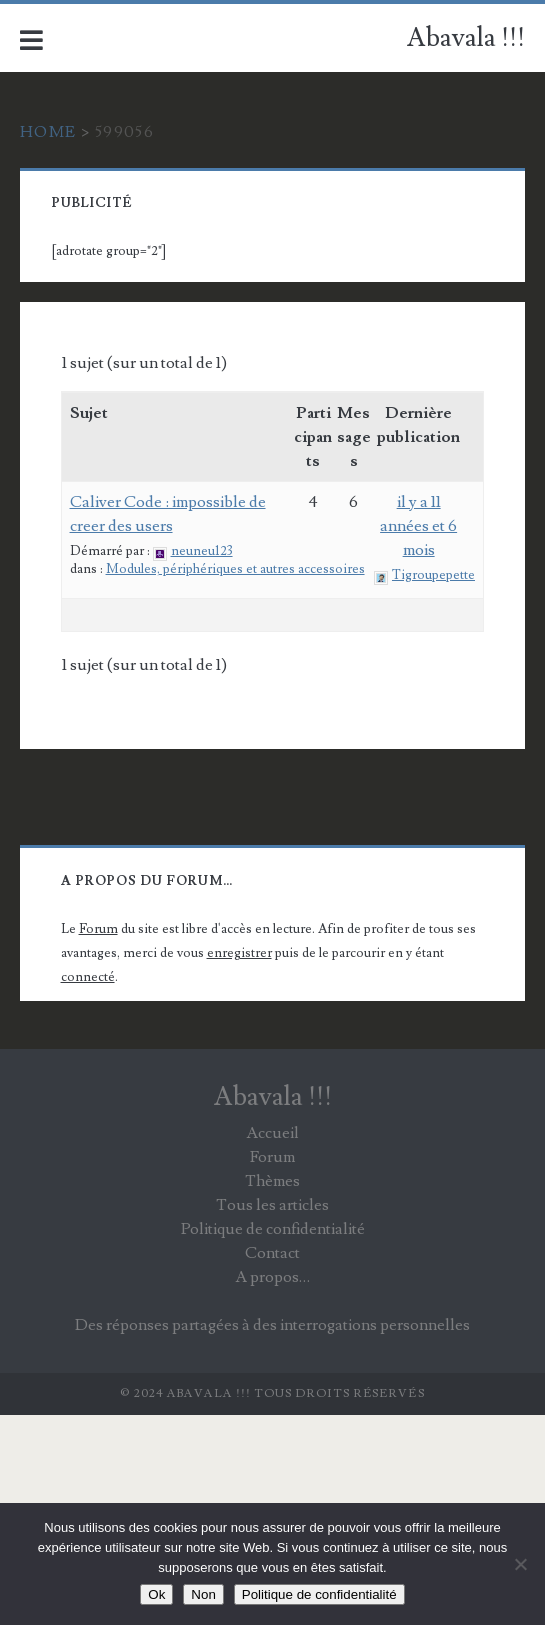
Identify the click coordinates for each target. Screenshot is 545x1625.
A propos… (272, 1277)
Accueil (272, 1133)
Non (203, 1594)
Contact (272, 1253)
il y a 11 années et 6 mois (418, 526)
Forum (98, 929)
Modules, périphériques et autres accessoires (235, 569)
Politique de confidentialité (273, 1229)
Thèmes (272, 1181)
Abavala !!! (466, 38)
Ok (156, 1594)
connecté (88, 977)
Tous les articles (272, 1205)
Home (48, 132)
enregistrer (239, 953)
